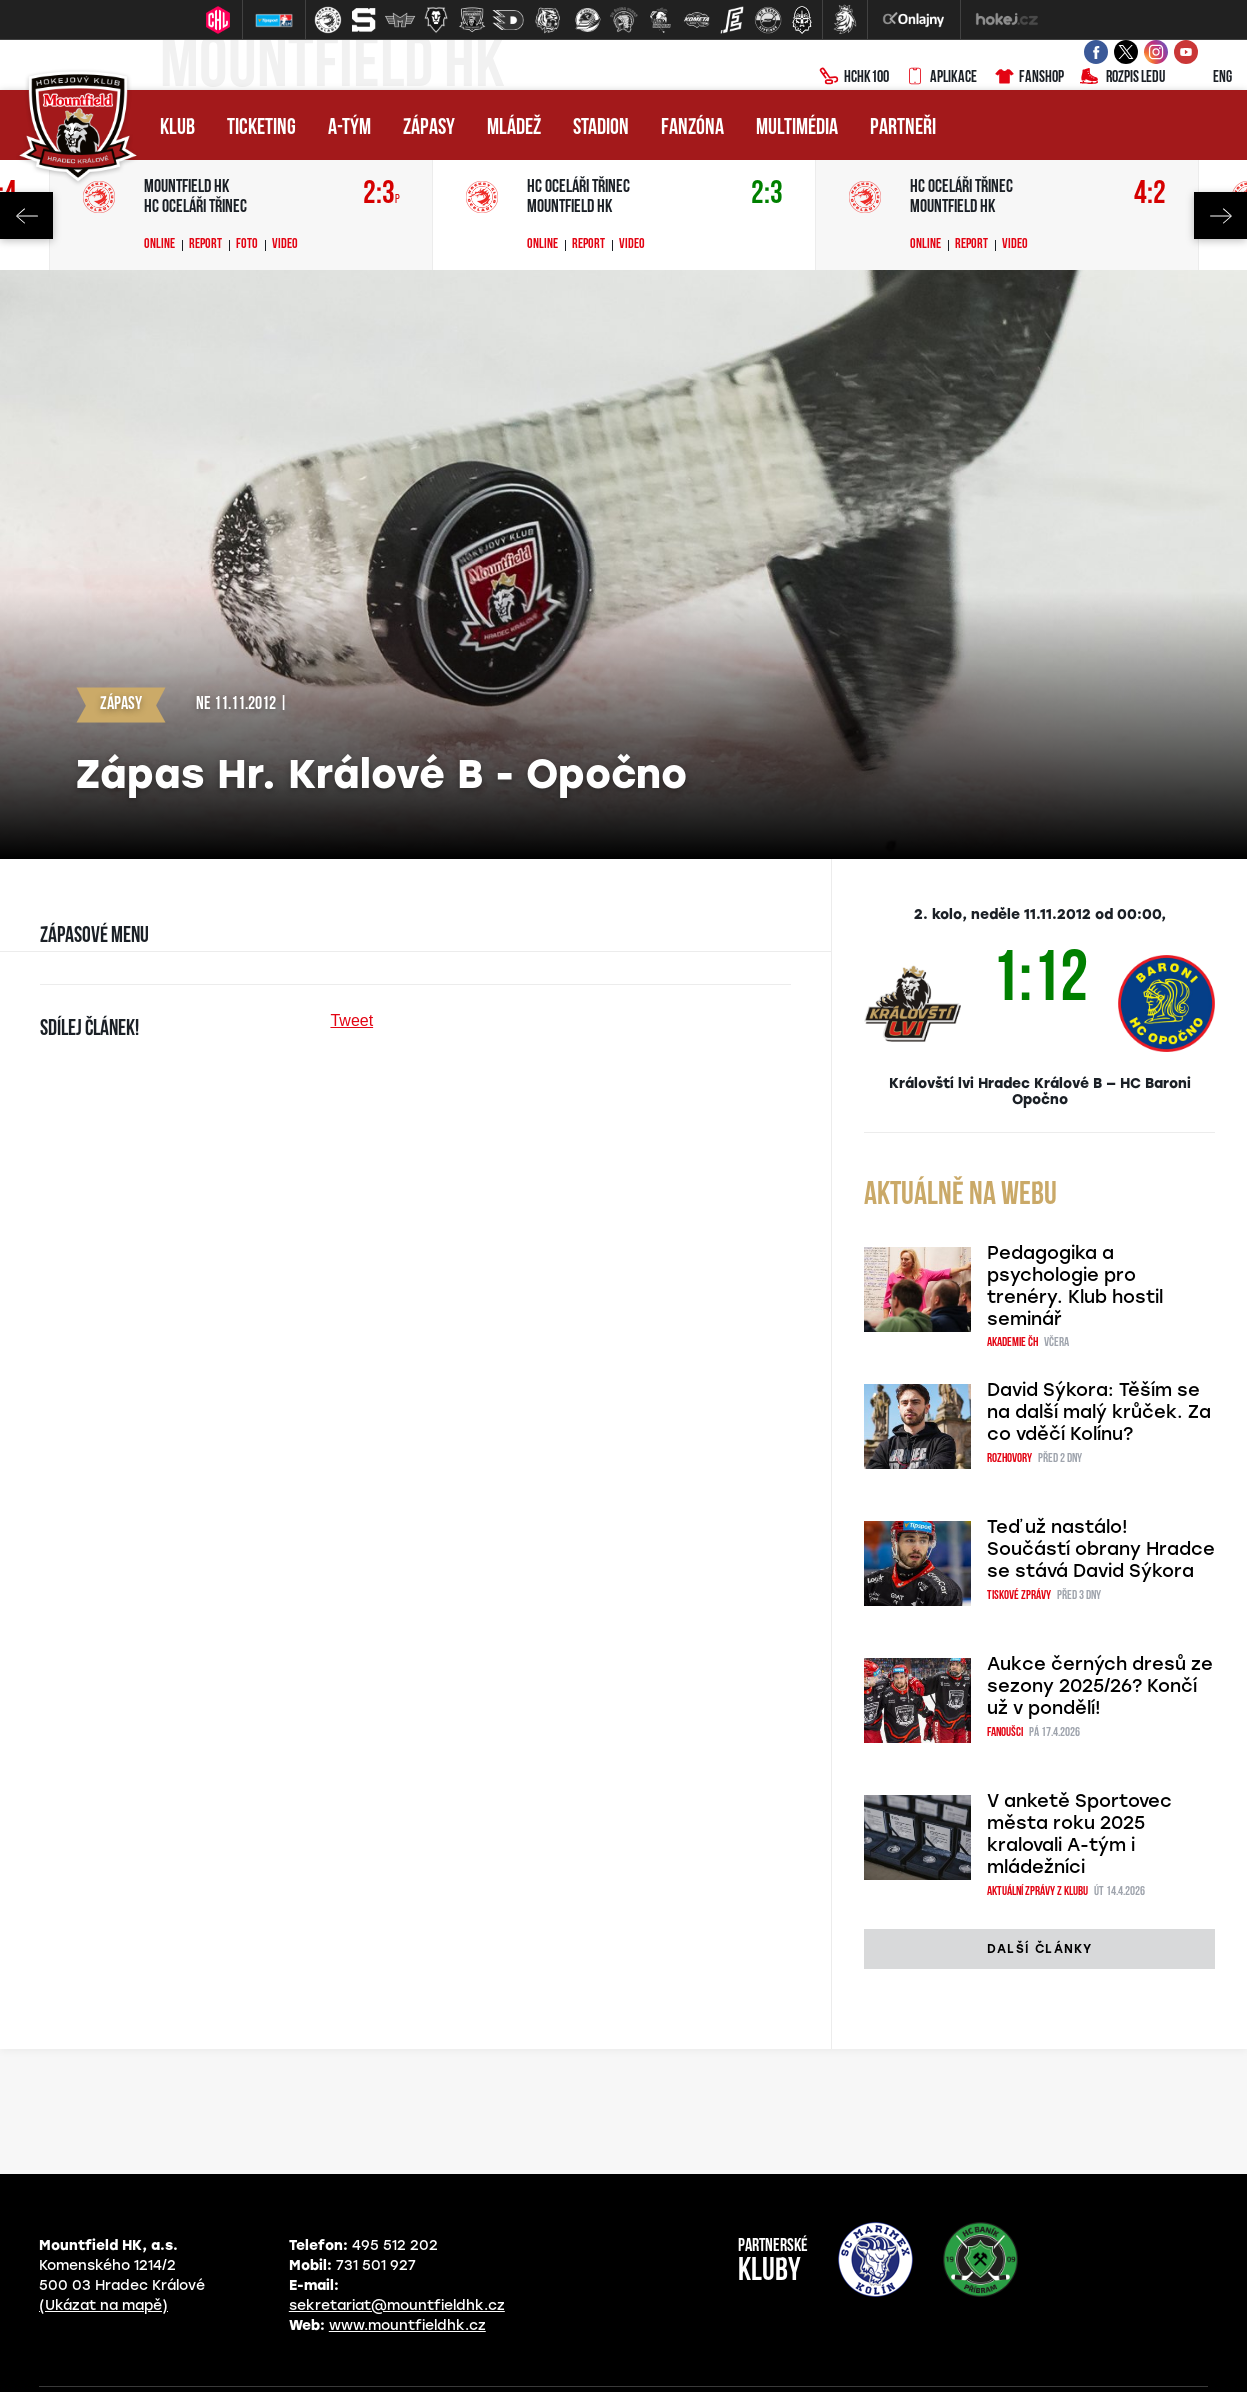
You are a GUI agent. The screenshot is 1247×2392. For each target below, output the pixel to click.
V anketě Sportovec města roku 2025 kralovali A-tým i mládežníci (1079, 1834)
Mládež (514, 128)
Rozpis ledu (1122, 78)
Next (1220, 215)
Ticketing (261, 128)
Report (205, 245)
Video (285, 245)
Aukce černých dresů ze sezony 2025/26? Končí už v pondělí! (1100, 1686)
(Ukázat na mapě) (103, 2305)
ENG (1206, 78)
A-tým (349, 128)
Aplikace (941, 78)
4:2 (1150, 194)
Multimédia (797, 128)
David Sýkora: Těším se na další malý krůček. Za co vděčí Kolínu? (1099, 1412)
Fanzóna (692, 128)
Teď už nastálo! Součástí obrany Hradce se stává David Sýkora (1101, 1549)
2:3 (381, 194)
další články (1039, 1949)
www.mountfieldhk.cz (407, 2325)
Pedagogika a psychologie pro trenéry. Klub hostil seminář (1075, 1286)
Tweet (351, 1020)
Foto (247, 245)
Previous (26, 215)
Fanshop (1028, 78)
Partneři (903, 128)
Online (159, 245)
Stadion (601, 128)
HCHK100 (854, 78)
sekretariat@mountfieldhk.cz (397, 2305)
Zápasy (429, 128)
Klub (177, 128)
